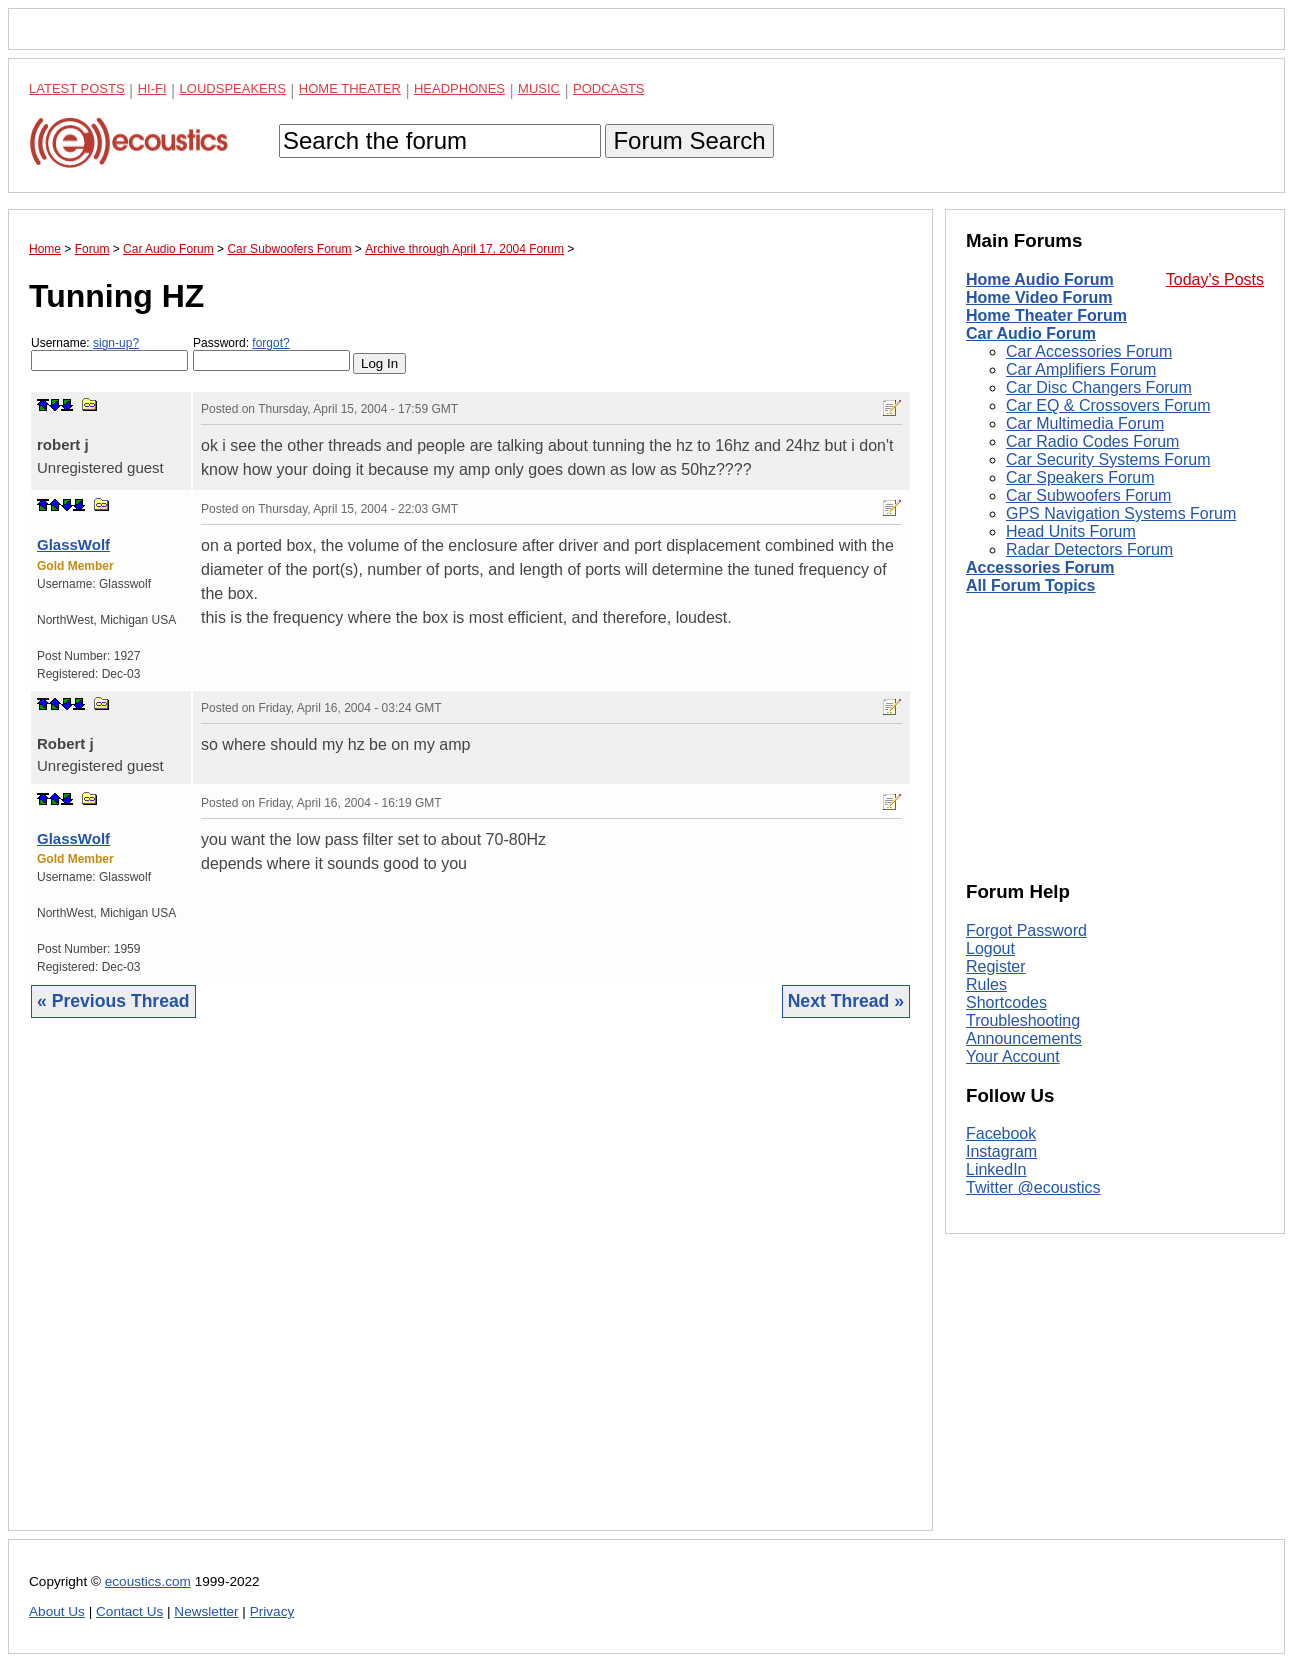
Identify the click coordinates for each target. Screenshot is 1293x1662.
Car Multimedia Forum (1085, 423)
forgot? (270, 343)
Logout (990, 948)
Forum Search (689, 140)
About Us (57, 1611)
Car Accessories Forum (1089, 351)
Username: (109, 353)
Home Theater (350, 88)
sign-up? (116, 343)
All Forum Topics (1030, 585)
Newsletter (206, 1611)
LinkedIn (996, 1169)
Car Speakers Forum (1080, 477)
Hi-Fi (152, 88)
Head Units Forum (1071, 531)
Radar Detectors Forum (1089, 549)
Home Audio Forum (1040, 279)
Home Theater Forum (1046, 315)
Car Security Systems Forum (1108, 459)
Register (996, 966)
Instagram (1001, 1151)
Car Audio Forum (1031, 333)
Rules (986, 984)
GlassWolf (73, 544)
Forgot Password (1026, 930)
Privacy (272, 1611)
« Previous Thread (113, 1001)
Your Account (1013, 1056)
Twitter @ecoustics (1033, 1187)
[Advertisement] (470, 1289)
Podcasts (609, 88)
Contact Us (129, 1611)
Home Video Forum (1039, 297)
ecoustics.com (148, 1581)
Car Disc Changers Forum (1099, 387)
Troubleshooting (1023, 1020)
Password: (271, 353)
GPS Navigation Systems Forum (1121, 513)
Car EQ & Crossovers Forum (1108, 405)
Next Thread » (846, 1001)
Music (539, 88)
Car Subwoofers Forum (1088, 495)
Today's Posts (1215, 279)
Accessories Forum (1040, 567)
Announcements (1024, 1038)
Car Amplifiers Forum (1081, 369)
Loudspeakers (233, 88)
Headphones (459, 88)
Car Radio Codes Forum (1092, 441)
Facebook (1001, 1133)
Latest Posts (77, 88)
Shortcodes (1006, 1002)
